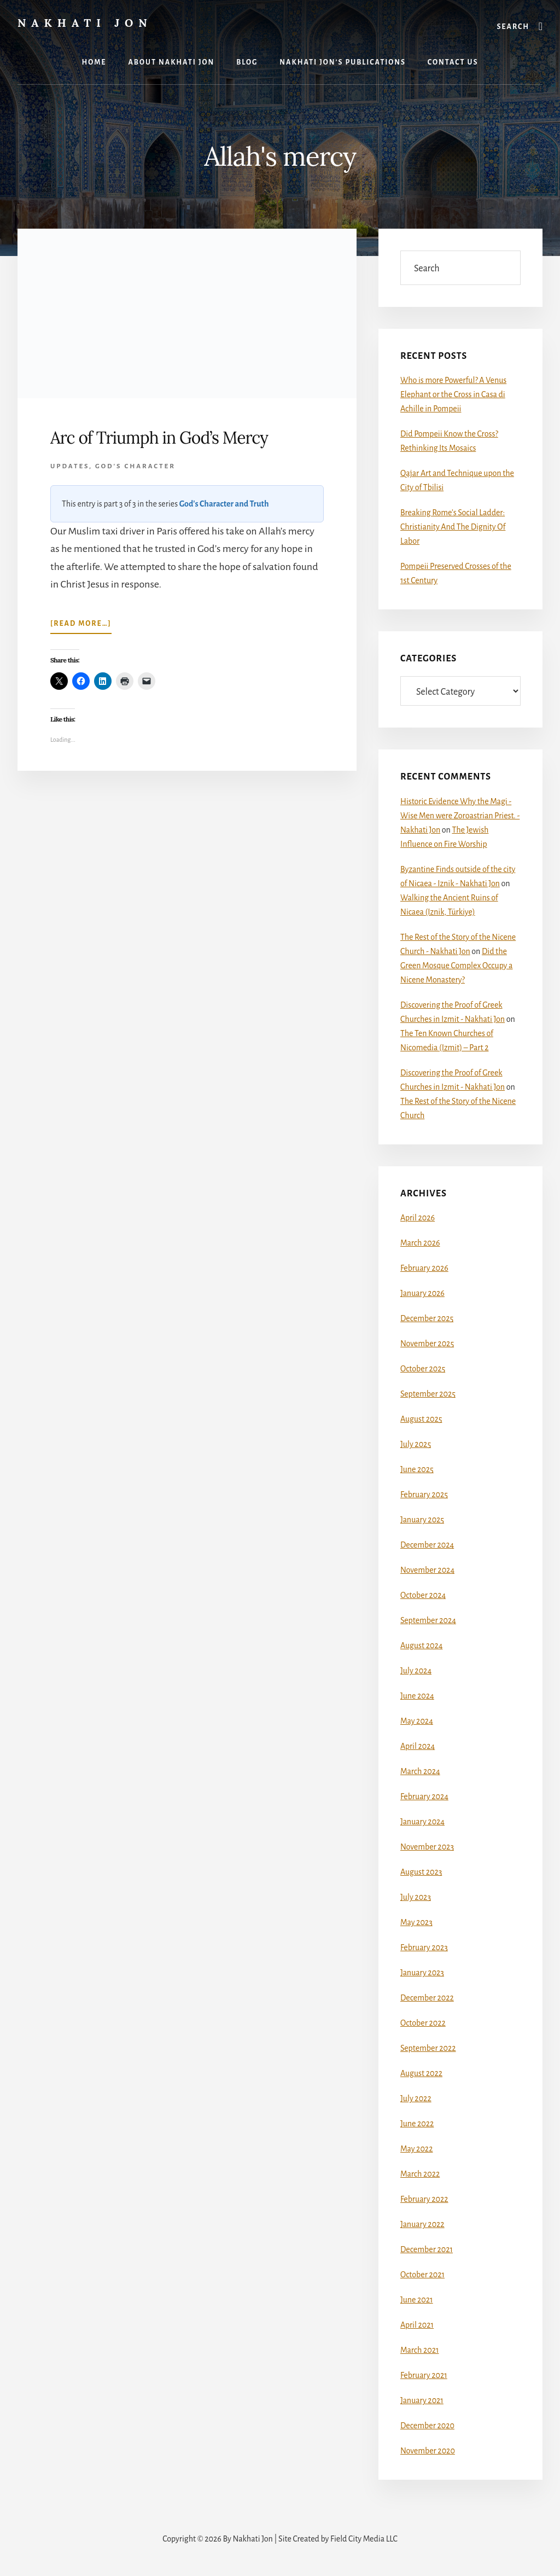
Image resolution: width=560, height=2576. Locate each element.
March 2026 (420, 1242)
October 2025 (422, 1368)
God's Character (135, 466)
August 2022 (421, 2073)
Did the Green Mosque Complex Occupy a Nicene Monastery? (456, 965)
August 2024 (421, 1645)
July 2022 (415, 2098)
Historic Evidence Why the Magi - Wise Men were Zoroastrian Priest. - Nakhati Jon (460, 815)
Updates (69, 466)
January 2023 (422, 1972)
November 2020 (427, 2450)
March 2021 (419, 2350)
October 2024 (423, 1595)
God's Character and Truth (224, 503)
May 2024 (416, 1721)
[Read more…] (81, 626)
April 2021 (417, 2325)
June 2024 (417, 1695)
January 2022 (422, 2224)
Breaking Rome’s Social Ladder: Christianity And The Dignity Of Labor (452, 526)
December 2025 (426, 1318)
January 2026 (422, 1293)
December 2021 (426, 2249)
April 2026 (417, 1217)
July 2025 (415, 1444)
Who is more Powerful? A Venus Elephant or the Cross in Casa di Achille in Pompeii (453, 394)
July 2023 (415, 1897)
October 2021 (422, 2274)
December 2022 (427, 1997)
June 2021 (416, 2299)
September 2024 (428, 1620)
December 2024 (427, 1544)
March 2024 (420, 1771)
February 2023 (424, 1947)
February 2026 (424, 1268)
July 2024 (415, 1670)
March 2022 (420, 2174)
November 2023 (427, 1846)
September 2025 (428, 1393)
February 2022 (424, 2199)
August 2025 (421, 1419)
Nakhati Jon (85, 23)
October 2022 (423, 2023)
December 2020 (427, 2425)
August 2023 (421, 1872)
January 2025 (422, 1519)
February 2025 (424, 1494)
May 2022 (416, 2148)
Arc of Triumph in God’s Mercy (159, 437)
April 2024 (417, 1746)
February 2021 (423, 2375)
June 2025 (417, 1469)
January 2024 (422, 1821)
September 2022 (428, 2048)
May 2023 (416, 1922)
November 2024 (427, 1570)
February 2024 (424, 1796)
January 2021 (422, 2400)
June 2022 (417, 2123)
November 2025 (427, 1343)
